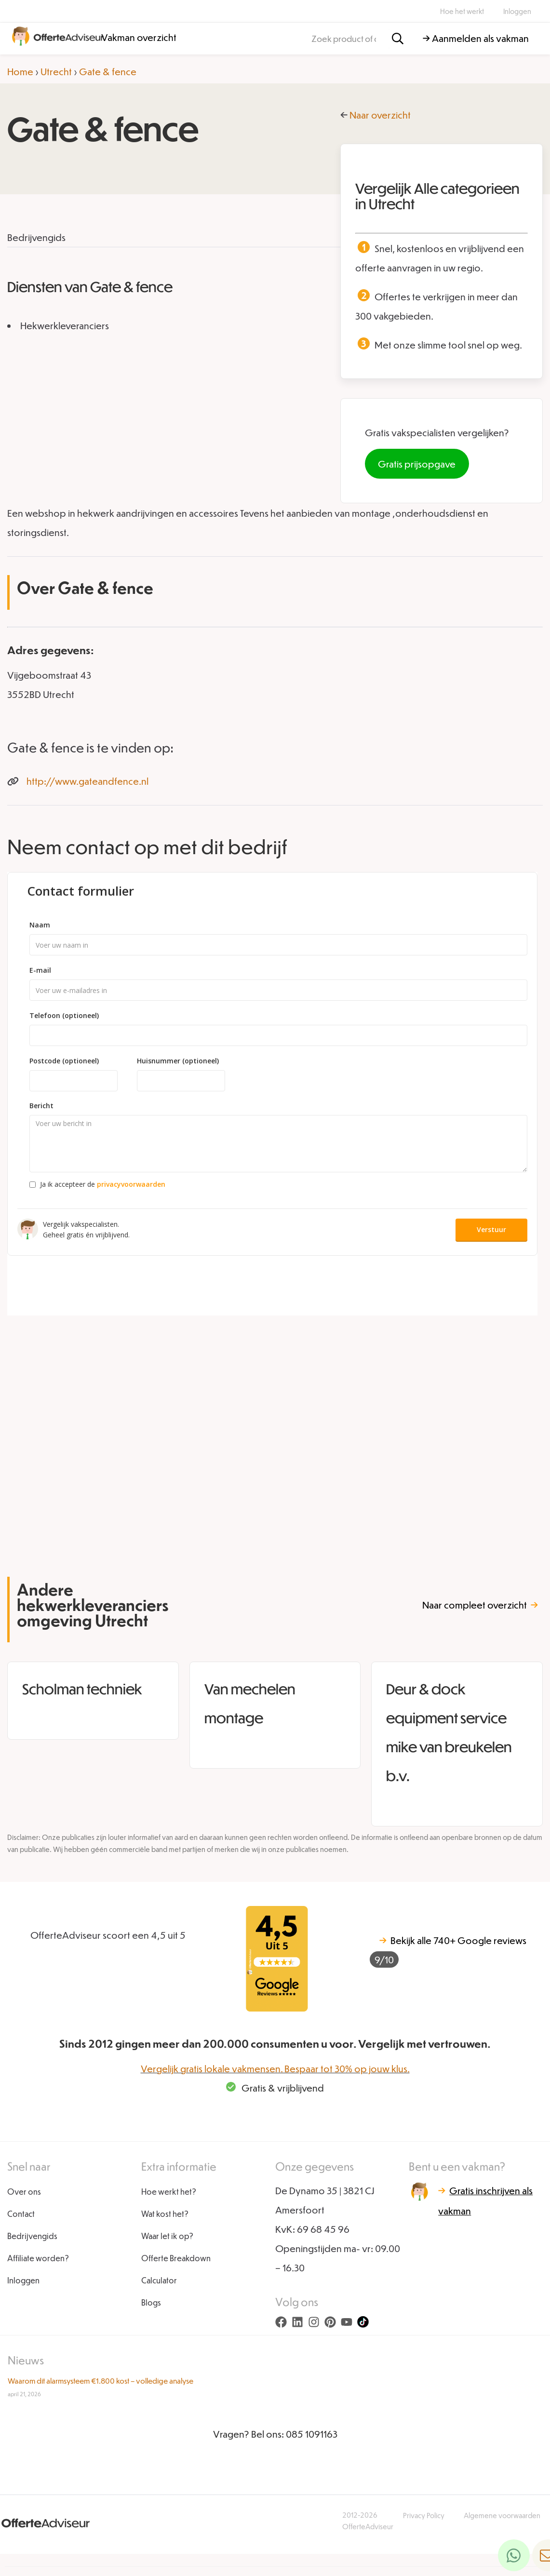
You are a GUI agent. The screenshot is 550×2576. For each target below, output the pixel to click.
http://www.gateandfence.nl (87, 781)
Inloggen (517, 11)
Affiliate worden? (38, 2258)
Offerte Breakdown (176, 2258)
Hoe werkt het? (168, 2192)
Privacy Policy (423, 2515)
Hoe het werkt (462, 11)
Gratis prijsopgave (417, 464)
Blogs (151, 2302)
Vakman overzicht (138, 37)
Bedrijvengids (32, 2236)
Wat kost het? (164, 2214)
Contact (21, 2214)
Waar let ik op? (167, 2236)
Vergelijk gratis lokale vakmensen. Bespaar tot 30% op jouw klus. (275, 2068)
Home (20, 71)
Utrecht (56, 71)
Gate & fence (107, 71)
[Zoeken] (397, 38)
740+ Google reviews (448, 1951)
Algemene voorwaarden (502, 2515)
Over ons (24, 2192)
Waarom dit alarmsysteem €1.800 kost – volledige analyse (100, 2380)
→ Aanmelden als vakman (476, 38)
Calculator (159, 2280)
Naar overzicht (380, 115)
